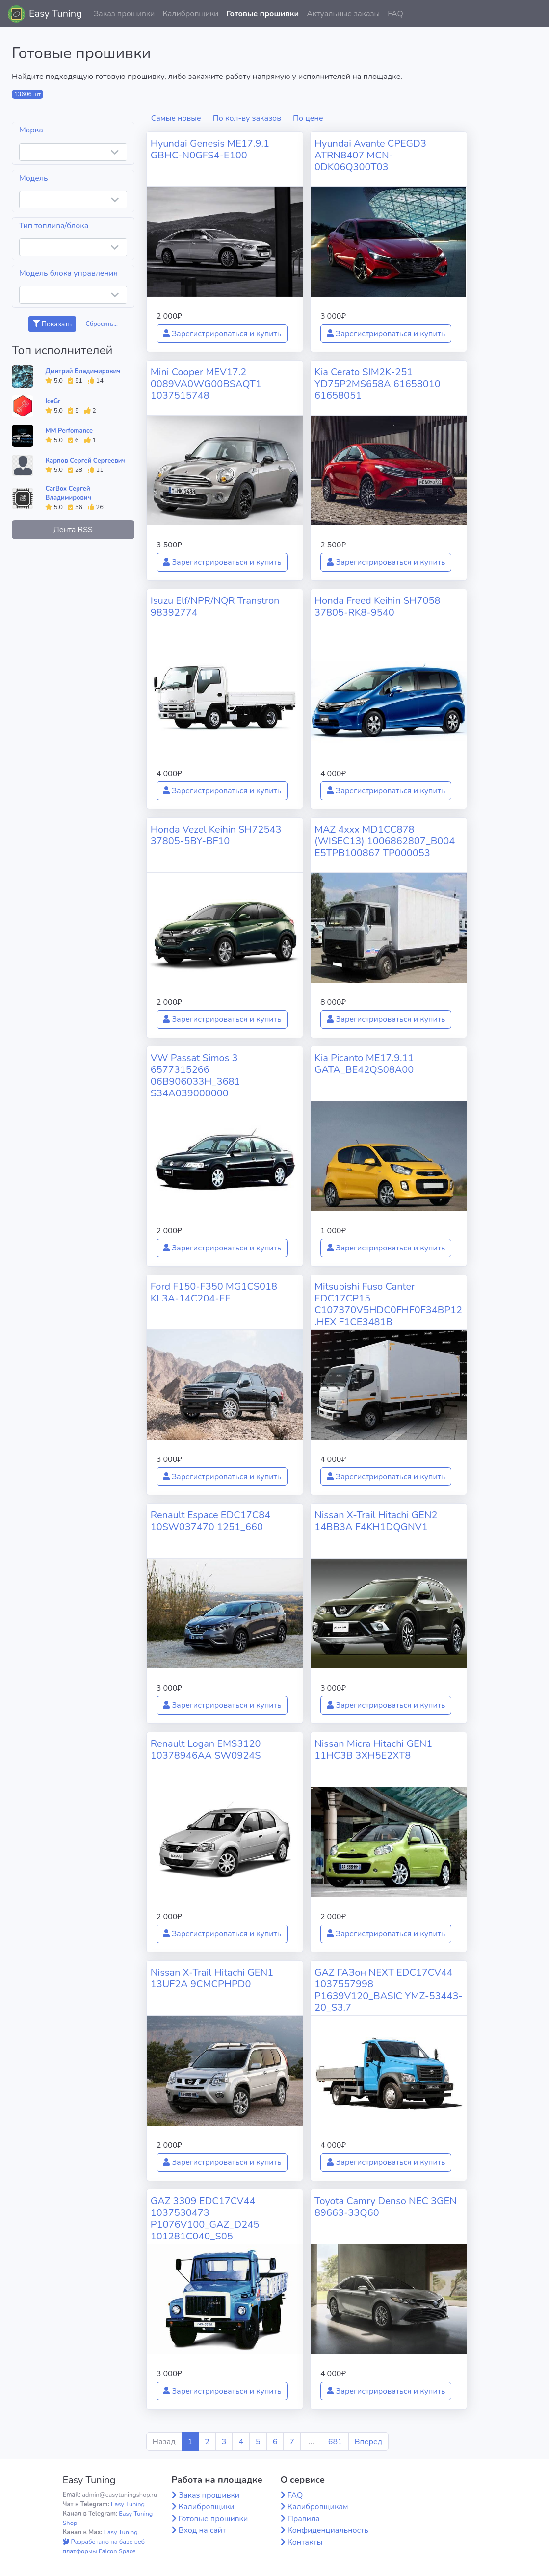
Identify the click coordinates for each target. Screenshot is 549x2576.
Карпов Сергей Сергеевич (85, 460)
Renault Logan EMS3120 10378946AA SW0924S (206, 1749)
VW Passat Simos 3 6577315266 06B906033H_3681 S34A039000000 (195, 1075)
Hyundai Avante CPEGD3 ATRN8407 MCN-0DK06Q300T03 (370, 155)
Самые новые (176, 118)
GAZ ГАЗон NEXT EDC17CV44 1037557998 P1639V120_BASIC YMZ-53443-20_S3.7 (388, 1990)
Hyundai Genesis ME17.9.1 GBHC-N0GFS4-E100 (210, 149)
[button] (533, 14)
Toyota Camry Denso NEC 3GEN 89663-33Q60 (385, 2206)
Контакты (305, 2542)
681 (335, 2441)
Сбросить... (101, 323)
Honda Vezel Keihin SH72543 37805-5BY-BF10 (216, 835)
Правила (304, 2518)
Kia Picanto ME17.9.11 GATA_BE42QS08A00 (364, 1063)
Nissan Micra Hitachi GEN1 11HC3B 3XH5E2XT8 (373, 1749)
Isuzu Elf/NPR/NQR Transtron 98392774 (215, 606)
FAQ (395, 13)
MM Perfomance (68, 430)
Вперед (368, 2441)
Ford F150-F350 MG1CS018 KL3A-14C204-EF (214, 1292)
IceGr (52, 401)
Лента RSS (73, 529)
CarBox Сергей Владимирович (68, 493)
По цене (308, 118)
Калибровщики (190, 13)
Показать (52, 324)
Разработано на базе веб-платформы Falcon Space (105, 2546)
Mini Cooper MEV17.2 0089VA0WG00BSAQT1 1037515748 (206, 383)
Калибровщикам (318, 2506)
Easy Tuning (55, 13)
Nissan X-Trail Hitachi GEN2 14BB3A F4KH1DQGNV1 (376, 1521)
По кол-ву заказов (247, 118)
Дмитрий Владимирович (82, 371)
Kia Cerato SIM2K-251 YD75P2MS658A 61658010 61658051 (377, 383)
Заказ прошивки (124, 13)
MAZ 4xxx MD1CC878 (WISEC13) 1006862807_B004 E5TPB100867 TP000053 (384, 841)
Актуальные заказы (343, 13)
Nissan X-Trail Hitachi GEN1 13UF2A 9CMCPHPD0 (212, 1978)
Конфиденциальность (328, 2530)
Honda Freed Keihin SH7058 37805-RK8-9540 (377, 606)
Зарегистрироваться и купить (222, 333)
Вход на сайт (202, 2530)
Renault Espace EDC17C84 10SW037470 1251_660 (211, 1521)
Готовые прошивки (262, 13)
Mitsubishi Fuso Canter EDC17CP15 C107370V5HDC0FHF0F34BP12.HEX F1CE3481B (388, 1304)
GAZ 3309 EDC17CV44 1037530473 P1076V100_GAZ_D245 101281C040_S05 (205, 2218)
